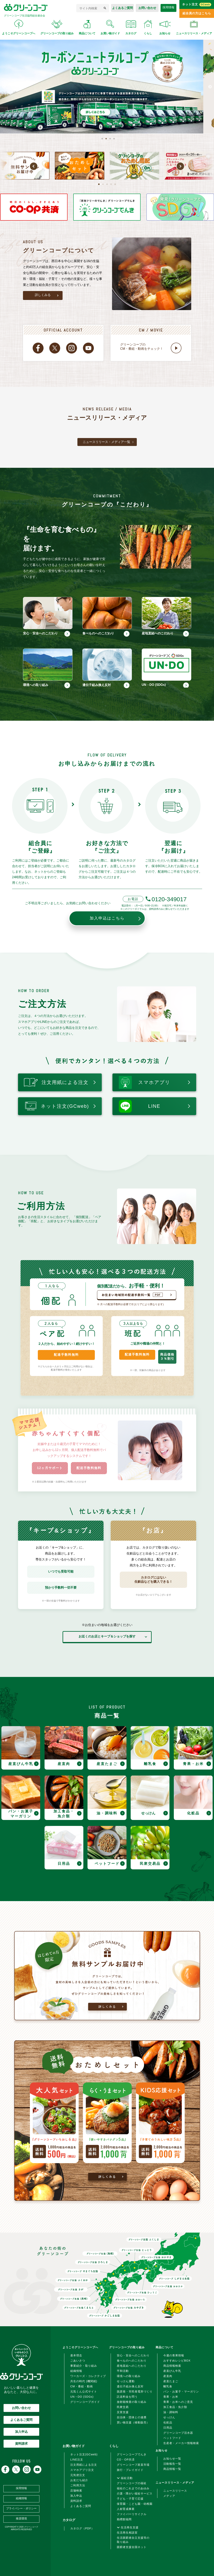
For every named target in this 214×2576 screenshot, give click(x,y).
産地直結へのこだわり (131, 2365)
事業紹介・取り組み (83, 2365)
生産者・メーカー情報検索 (181, 2443)
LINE (154, 1106)
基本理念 (76, 2355)
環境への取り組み (129, 2376)
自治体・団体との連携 (131, 2417)
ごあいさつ (77, 2360)
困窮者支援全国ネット (131, 2547)
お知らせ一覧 (172, 2458)
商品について (164, 2347)
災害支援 (123, 2412)
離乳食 (167, 2386)
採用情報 (168, 7)
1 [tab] (102, 139)
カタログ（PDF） (82, 2528)
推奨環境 (21, 2518)
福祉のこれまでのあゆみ (133, 2488)
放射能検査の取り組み (131, 2401)
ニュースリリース (175, 2490)
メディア (169, 2495)
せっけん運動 (126, 2381)
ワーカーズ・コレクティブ (88, 2376)
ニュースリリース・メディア (175, 2482)
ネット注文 (196, 4)
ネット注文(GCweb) (84, 2454)
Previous (4, 87)
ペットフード (172, 2438)
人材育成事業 (126, 2509)
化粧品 (167, 2422)
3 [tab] (110, 139)
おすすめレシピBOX (177, 2360)
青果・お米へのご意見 (178, 2401)
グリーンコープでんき (131, 2454)
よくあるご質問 (122, 8)
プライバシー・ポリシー (21, 2508)
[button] (34, 166)
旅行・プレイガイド (130, 2469)
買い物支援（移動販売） (133, 2422)
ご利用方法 (77, 2485)
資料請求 (21, 2443)
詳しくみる (43, 295)
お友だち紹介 (79, 2480)
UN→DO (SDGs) (82, 2396)
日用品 (167, 2427)
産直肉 (167, 2376)
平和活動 (123, 2370)
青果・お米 (170, 2396)
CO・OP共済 (126, 2459)
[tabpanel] (107, 87)
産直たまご (170, 2381)
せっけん (169, 2417)
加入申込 (21, 2431)
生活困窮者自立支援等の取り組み (133, 2539)
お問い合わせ (21, 2408)
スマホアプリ (154, 1082)
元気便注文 (77, 2475)
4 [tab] (114, 139)
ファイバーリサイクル (131, 2514)
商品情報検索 (172, 2365)
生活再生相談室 (127, 2532)
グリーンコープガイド (85, 2401)
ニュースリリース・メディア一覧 (106, 442)
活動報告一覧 (172, 2463)
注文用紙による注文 (83, 2464)
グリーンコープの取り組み (127, 2347)
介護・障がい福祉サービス (134, 2493)
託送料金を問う (127, 2396)
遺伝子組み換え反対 (130, 2386)
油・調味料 (170, 2412)
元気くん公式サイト (83, 2391)
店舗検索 (76, 2490)
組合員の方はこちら (197, 13)
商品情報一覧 (172, 2468)
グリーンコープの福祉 (131, 2483)
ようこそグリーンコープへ (80, 2347)
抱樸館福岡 (124, 2519)
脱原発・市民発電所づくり (134, 2391)
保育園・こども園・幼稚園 (134, 2503)
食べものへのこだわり (131, 2360)
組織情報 (21, 2498)
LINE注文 (76, 2459)
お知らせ (161, 2450)
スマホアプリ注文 (82, 2469)
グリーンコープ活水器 (178, 2432)
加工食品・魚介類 (175, 2407)
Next (210, 87)
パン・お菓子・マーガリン (181, 2391)
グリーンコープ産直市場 (133, 2464)
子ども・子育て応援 (130, 2498)
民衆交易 (123, 2407)
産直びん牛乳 (172, 2370)
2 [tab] (106, 139)
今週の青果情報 (173, 2355)
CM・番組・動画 (81, 2386)
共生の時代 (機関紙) (83, 2381)
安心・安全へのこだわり (133, 2355)
